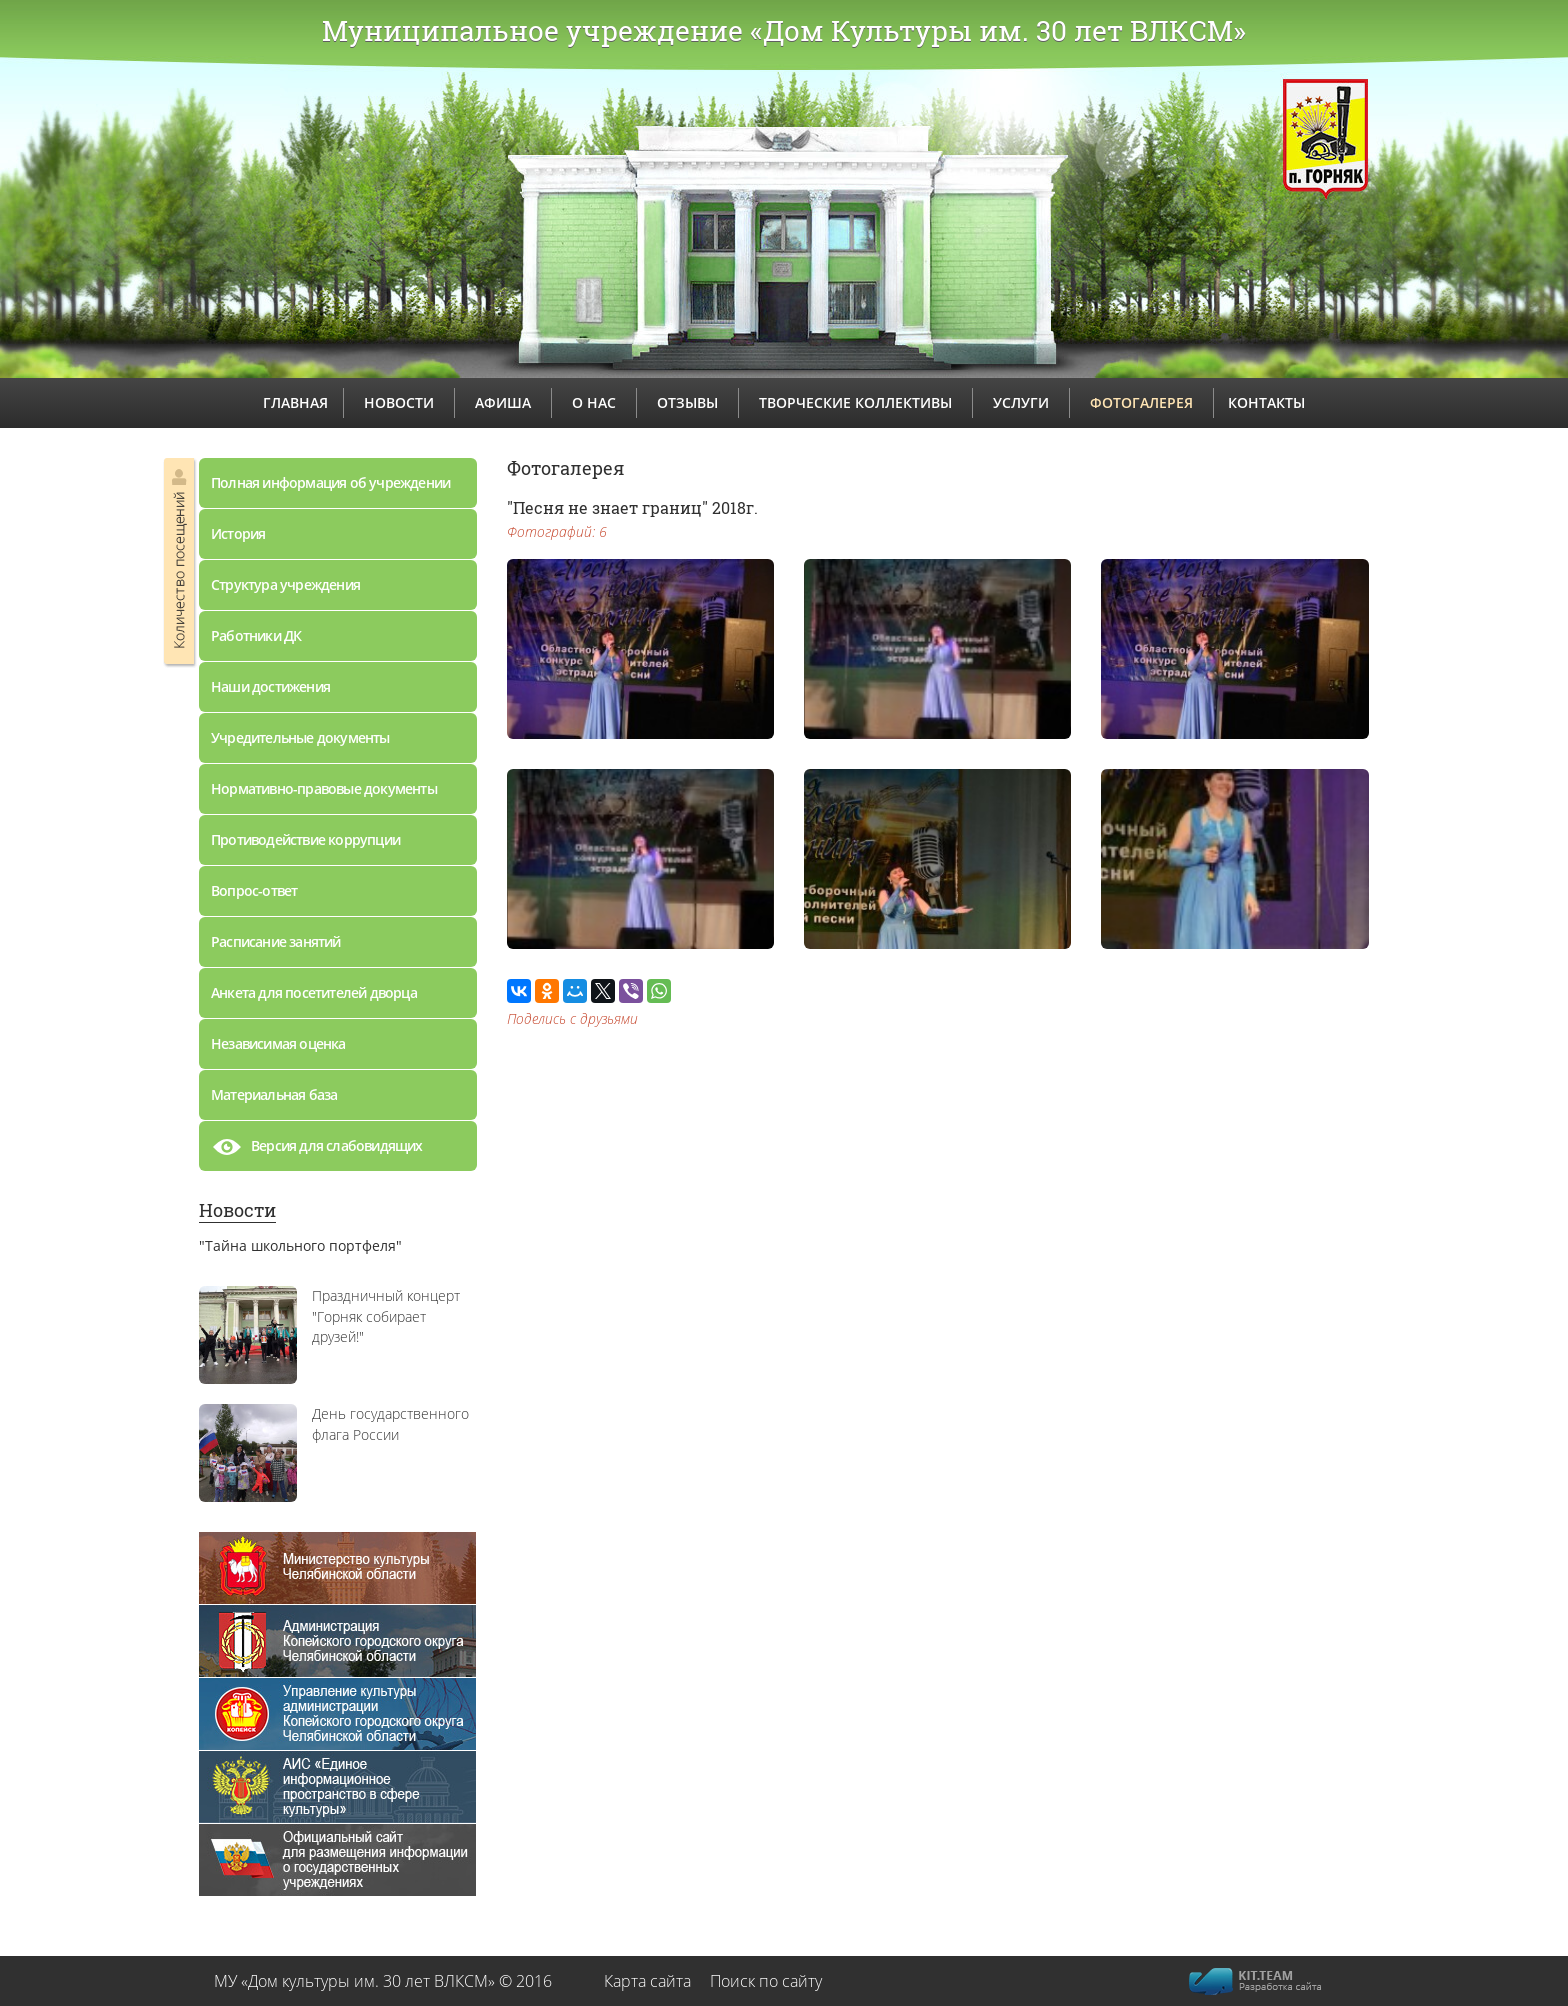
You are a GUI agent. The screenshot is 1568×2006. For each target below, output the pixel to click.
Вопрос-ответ (254, 890)
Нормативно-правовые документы (324, 788)
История (238, 533)
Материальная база (274, 1094)
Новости (237, 1210)
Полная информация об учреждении (330, 482)
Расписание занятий (276, 941)
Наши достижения (270, 686)
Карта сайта (647, 1981)
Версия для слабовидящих (317, 1151)
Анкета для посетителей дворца (314, 992)
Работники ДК (256, 635)
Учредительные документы (300, 737)
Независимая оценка (278, 1043)
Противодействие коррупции (305, 839)
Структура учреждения (285, 584)
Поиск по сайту (766, 1981)
